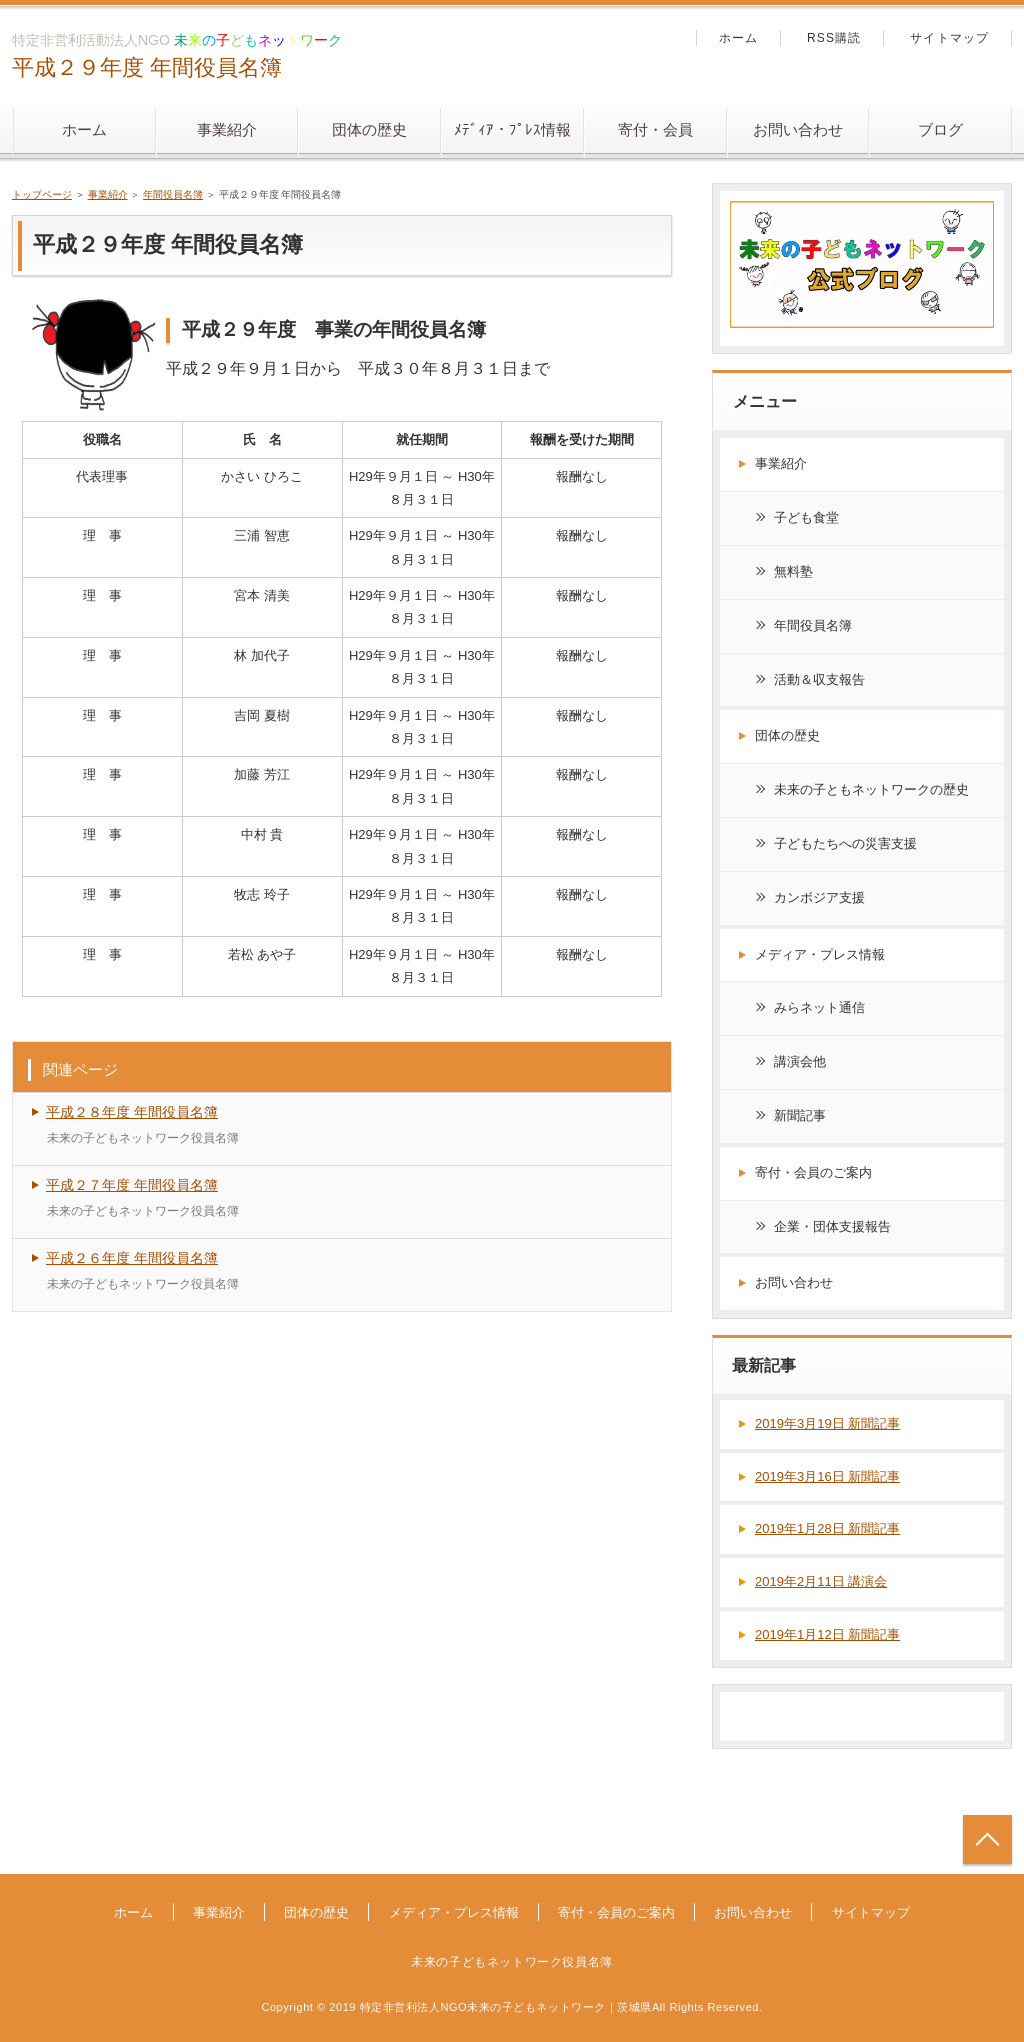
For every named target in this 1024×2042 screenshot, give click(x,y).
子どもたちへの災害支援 (845, 843)
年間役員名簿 (173, 194)
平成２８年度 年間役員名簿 (132, 1112)
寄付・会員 (655, 129)
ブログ (940, 129)
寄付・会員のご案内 (813, 1172)
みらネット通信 (819, 1007)
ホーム (84, 129)
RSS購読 (834, 38)
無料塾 (793, 571)
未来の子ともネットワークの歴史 (871, 789)
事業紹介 (227, 129)
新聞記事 (800, 1115)
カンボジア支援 (819, 897)
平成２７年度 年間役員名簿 (132, 1185)
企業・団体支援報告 (832, 1226)
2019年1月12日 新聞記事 (827, 1634)
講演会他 (800, 1061)
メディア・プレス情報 (820, 954)
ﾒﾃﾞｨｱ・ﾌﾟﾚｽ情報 (512, 129)
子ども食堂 (806, 517)
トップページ (42, 194)
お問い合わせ (798, 129)
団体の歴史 (369, 129)
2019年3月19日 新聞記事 (827, 1423)
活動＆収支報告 (819, 679)
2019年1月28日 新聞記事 (827, 1528)
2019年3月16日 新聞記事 (827, 1476)
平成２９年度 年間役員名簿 (147, 67)
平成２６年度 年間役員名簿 (132, 1258)
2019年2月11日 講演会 (821, 1581)
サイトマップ (949, 38)
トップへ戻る (987, 1839)
